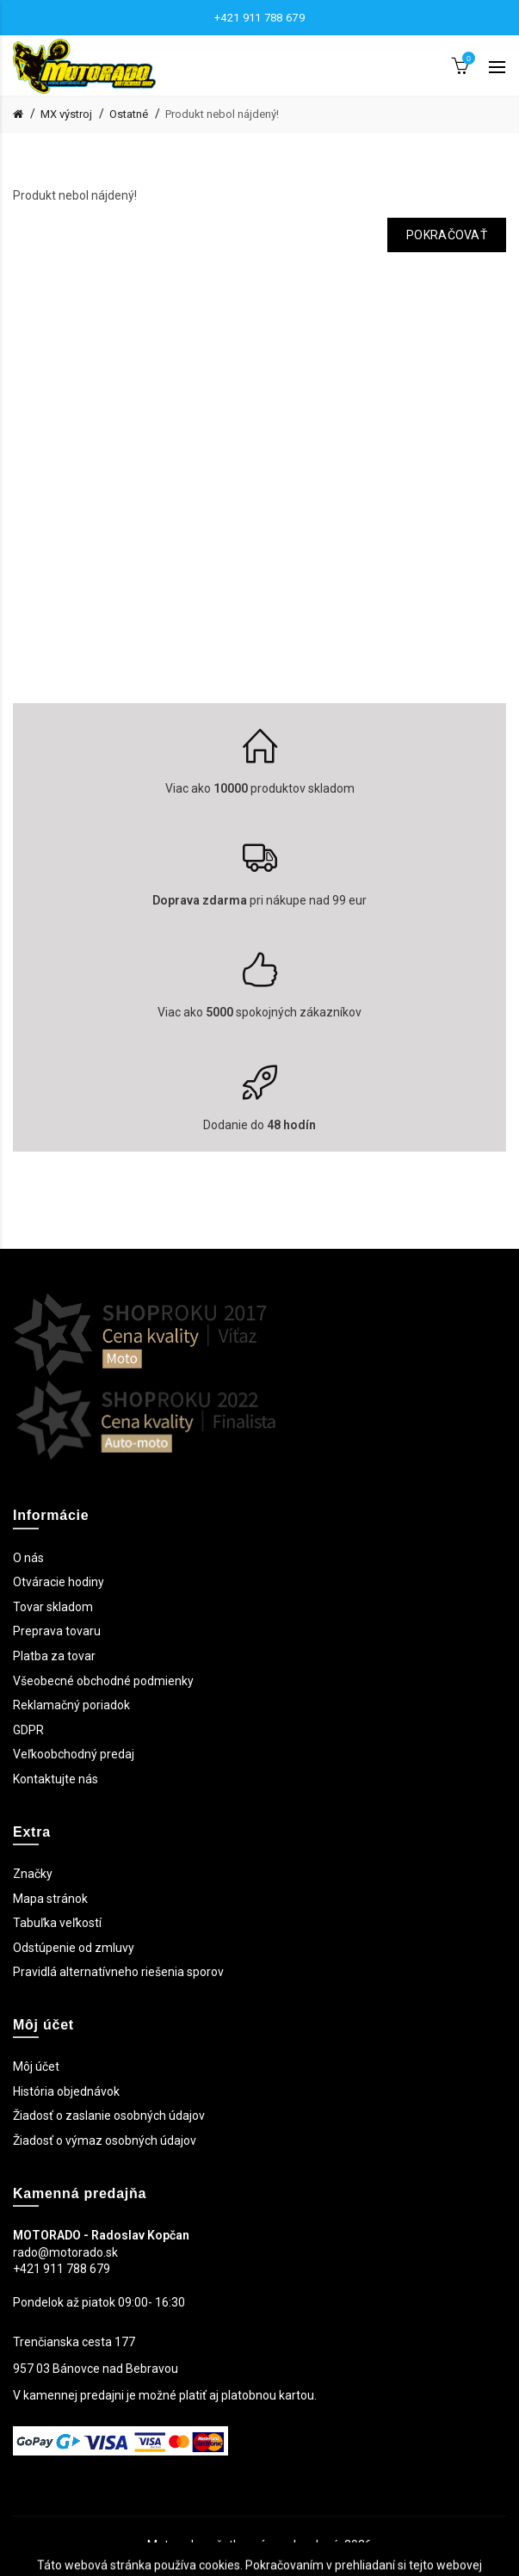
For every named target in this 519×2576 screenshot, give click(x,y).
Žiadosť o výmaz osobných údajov (104, 2140)
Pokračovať (446, 235)
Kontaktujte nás (55, 1779)
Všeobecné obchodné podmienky (103, 1681)
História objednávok (66, 2091)
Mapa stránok (50, 1899)
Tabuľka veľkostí (57, 1923)
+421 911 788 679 (259, 17)
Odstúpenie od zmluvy (73, 1948)
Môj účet (36, 2066)
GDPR (28, 1730)
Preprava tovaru (57, 1631)
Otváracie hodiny (58, 1582)
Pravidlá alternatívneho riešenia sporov (118, 1972)
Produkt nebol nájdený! (222, 114)
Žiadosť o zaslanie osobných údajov (109, 2115)
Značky (33, 1874)
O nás (28, 1558)
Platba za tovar (54, 1656)
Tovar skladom (53, 1607)
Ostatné (128, 114)
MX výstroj (66, 114)
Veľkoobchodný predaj (73, 1754)
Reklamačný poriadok (71, 1705)
